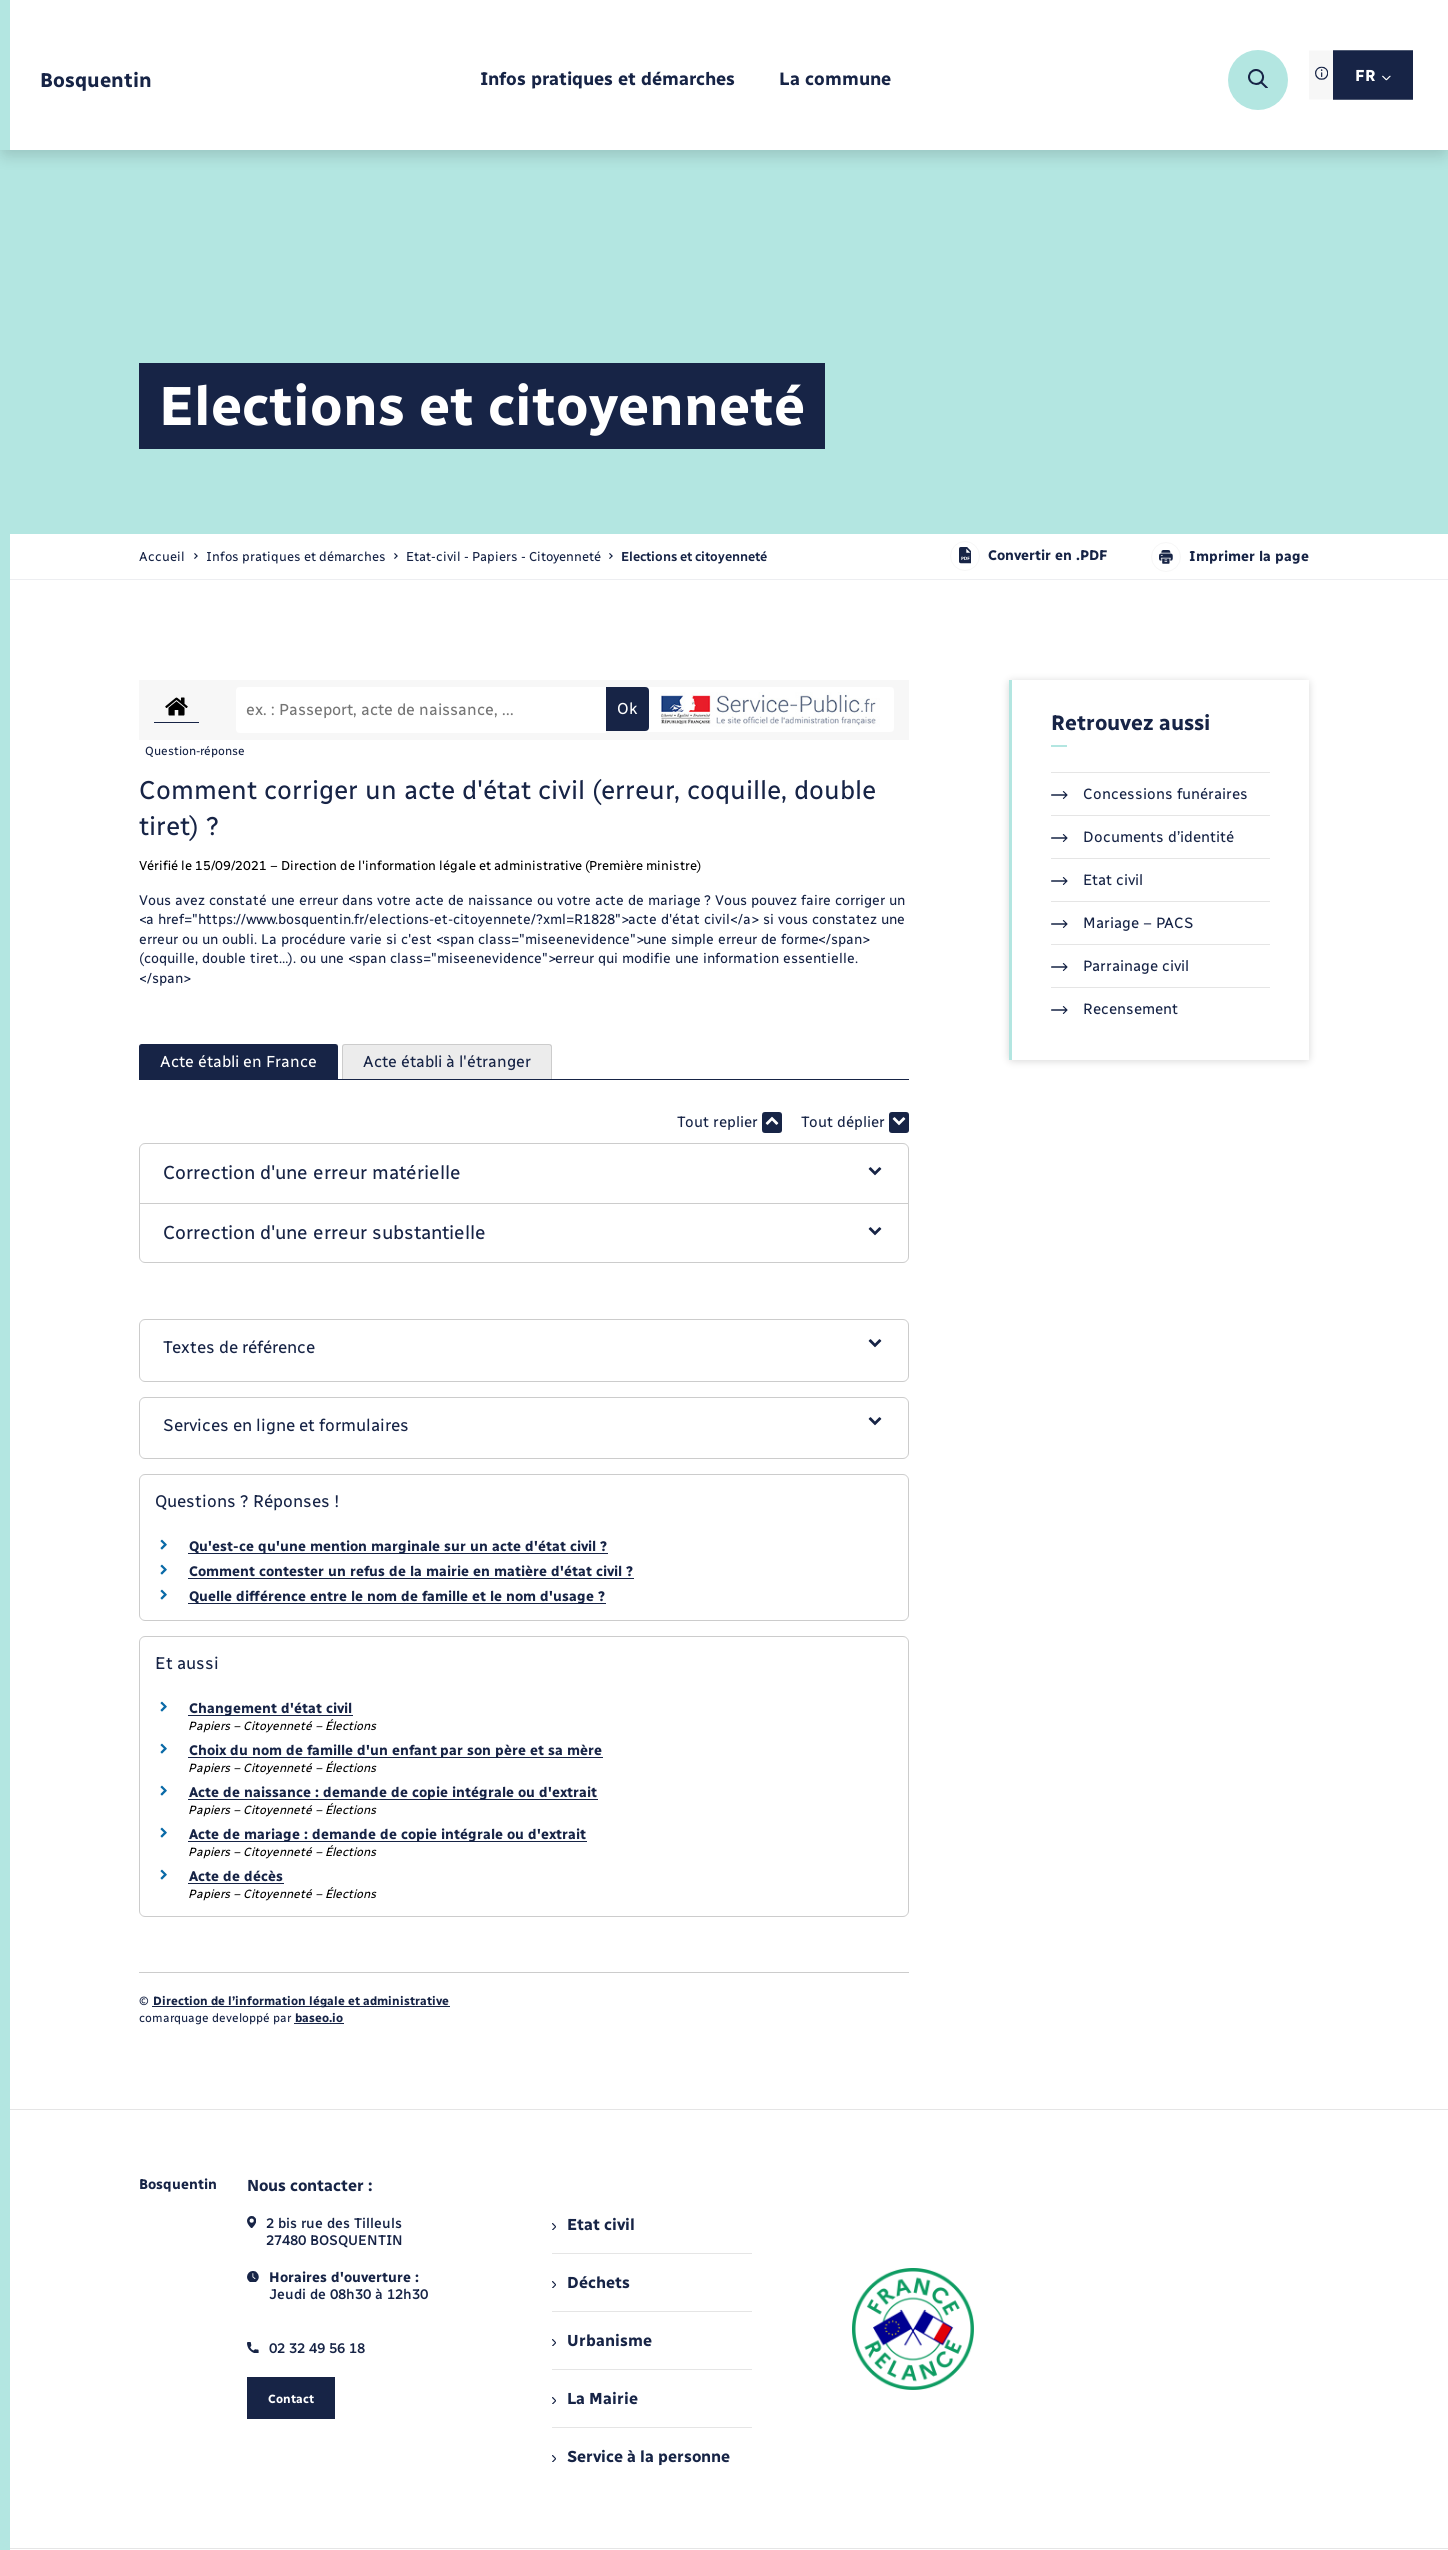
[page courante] (694, 556)
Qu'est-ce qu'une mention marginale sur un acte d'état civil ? (398, 1546)
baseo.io (319, 2018)
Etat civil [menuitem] (593, 2224)
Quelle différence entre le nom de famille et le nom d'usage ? (397, 1596)
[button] (524, 1173)
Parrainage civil (1120, 966)
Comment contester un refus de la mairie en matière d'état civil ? (411, 1571)
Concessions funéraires (1149, 794)
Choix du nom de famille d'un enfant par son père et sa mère (395, 1750)
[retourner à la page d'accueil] (96, 80)
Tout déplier (855, 1122)
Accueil (162, 556)
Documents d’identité (1142, 837)
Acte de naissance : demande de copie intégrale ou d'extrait (393, 1792)
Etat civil (1097, 880)
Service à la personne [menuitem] (641, 2456)
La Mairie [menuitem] (595, 2398)
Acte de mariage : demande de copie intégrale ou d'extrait (387, 1834)
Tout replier (729, 1122)
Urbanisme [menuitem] (602, 2340)
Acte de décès (236, 1876)
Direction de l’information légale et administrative (301, 2001)
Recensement (1114, 1009)
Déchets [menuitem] (591, 2282)
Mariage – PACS (1122, 923)
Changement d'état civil (270, 1708)
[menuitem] (607, 80)
